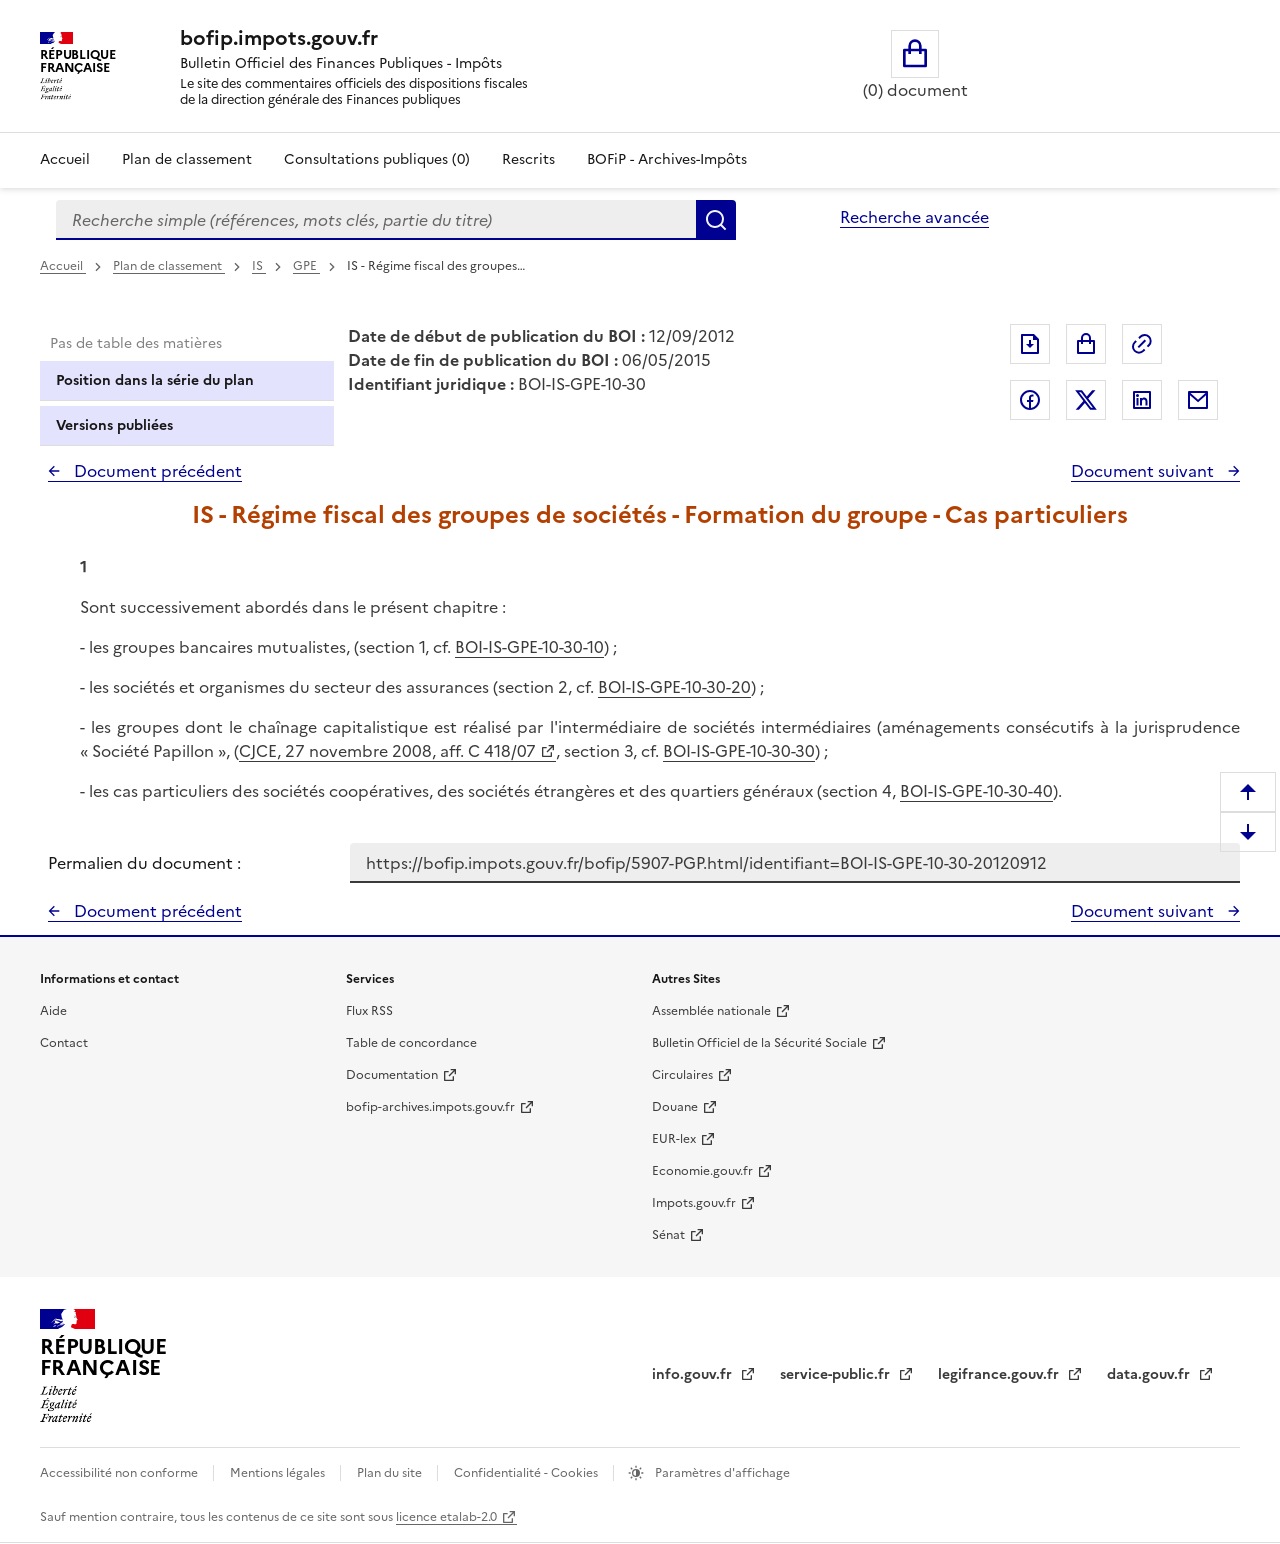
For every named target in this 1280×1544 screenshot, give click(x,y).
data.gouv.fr (1150, 1374)
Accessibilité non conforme (120, 1473)
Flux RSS (369, 1011)
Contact (64, 1043)
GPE (306, 266)
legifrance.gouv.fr (1000, 1374)
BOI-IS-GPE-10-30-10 (529, 647)
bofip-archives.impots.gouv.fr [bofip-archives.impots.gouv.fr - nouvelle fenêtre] (430, 1107)
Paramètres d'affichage (721, 1473)
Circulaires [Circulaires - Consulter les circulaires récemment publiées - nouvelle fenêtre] (682, 1075)
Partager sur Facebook (1030, 400)
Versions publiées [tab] (114, 425)
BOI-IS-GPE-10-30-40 (976, 791)
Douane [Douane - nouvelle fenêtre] (675, 1107)
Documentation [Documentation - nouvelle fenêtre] (392, 1075)
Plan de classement (169, 266)
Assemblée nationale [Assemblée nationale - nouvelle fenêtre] (711, 1011)
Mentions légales (279, 1473)
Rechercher (716, 220)
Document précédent (156, 471)
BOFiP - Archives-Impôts (667, 159)
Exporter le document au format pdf (1030, 344)
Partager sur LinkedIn (1142, 400)
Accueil (65, 159)
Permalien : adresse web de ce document (1142, 344)
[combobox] (376, 220)
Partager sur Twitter (1086, 400)
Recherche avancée (914, 217)
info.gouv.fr (694, 1374)
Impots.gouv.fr (694, 1203)
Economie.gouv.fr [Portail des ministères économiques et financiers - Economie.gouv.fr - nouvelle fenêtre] (702, 1171)
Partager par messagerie (1198, 400)
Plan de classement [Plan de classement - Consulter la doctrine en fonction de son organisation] (187, 159)
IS (259, 266)
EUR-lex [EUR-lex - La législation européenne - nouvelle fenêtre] (674, 1139)
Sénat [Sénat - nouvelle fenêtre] (668, 1235)
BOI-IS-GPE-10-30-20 (674, 687)
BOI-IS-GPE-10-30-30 (739, 751)
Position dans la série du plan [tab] (155, 380)
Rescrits (528, 159)
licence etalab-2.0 (446, 1517)
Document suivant (1144, 471)
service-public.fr (837, 1374)
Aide (53, 1011)
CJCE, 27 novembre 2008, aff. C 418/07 (387, 751)
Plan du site (391, 1473)
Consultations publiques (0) (377, 159)
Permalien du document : (144, 863)
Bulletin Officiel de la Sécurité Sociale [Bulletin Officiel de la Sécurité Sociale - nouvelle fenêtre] (759, 1043)
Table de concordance (411, 1043)
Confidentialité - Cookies (527, 1473)
